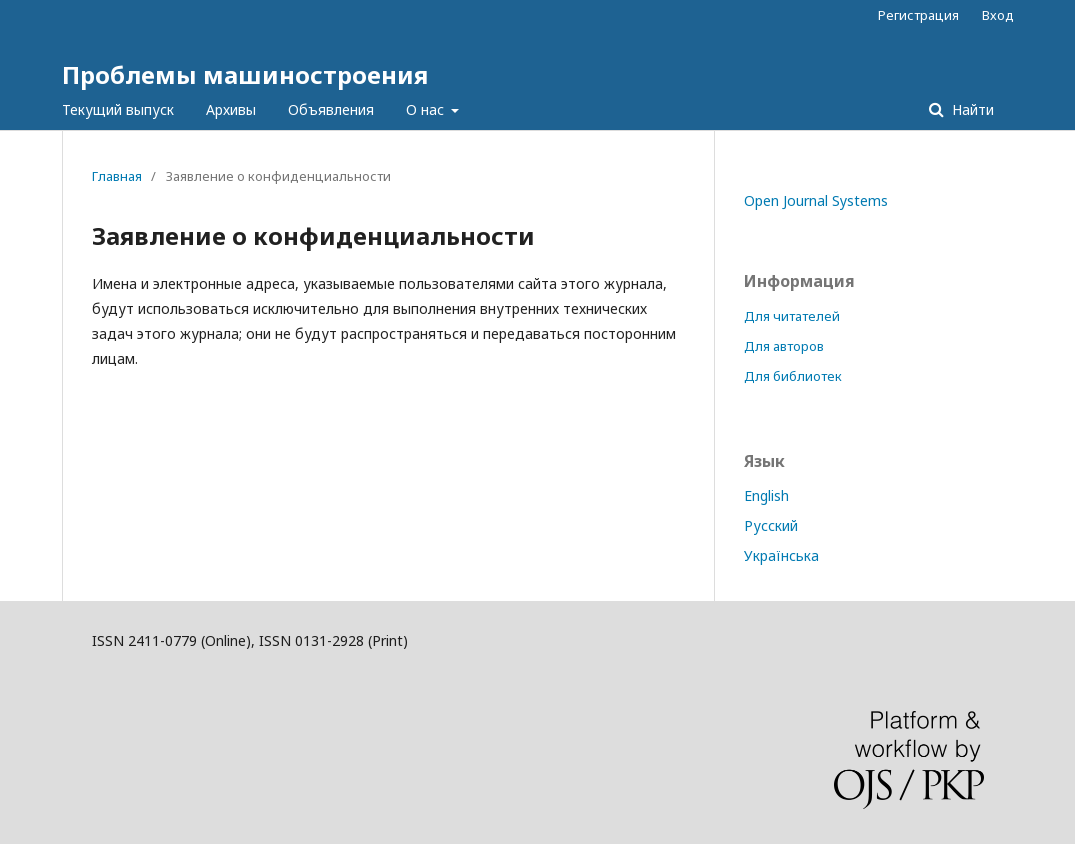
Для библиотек (793, 376)
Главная (117, 176)
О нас (427, 109)
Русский (771, 525)
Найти (971, 109)
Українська (781, 555)
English (766, 495)
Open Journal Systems (816, 200)
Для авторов (784, 346)
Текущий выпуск (118, 109)
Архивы (231, 109)
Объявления (331, 109)
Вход (998, 15)
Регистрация (918, 15)
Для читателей (792, 316)
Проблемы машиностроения (245, 74)
